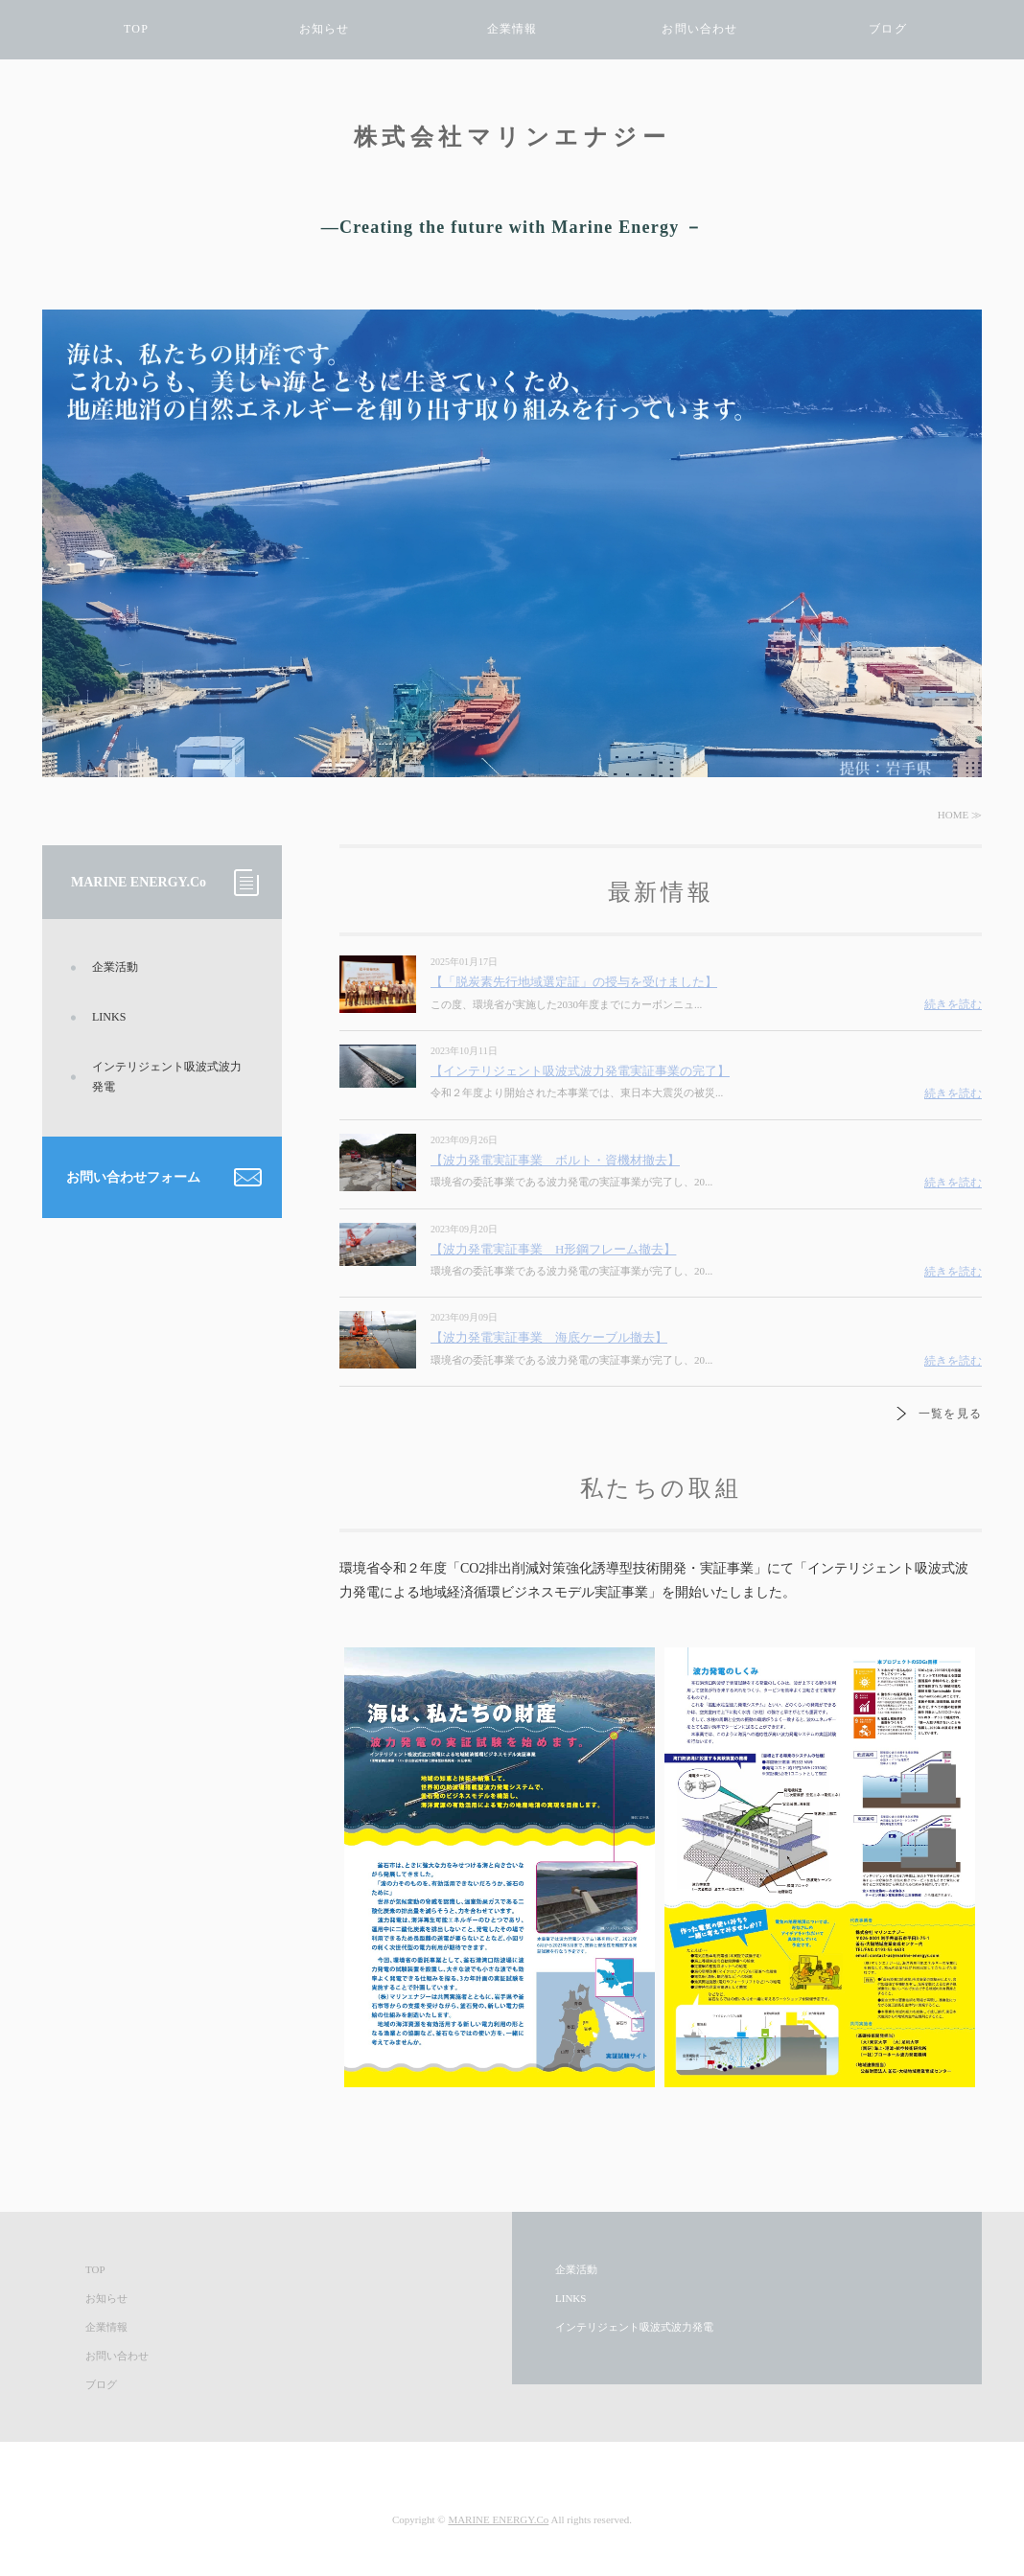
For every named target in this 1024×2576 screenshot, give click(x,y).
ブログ (888, 28)
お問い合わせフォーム (133, 1177)
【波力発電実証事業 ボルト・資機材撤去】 (555, 1160)
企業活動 (115, 967)
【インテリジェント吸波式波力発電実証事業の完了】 (580, 1071)
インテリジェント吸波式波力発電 (167, 1077)
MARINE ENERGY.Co (498, 2519)
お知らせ (324, 28)
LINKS (109, 1017)
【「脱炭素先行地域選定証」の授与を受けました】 (574, 982)
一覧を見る (950, 1413)
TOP (136, 28)
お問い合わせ (699, 28)
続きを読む (953, 1004)
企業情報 (512, 28)
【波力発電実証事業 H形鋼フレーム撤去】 (553, 1249)
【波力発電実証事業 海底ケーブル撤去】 (549, 1337)
